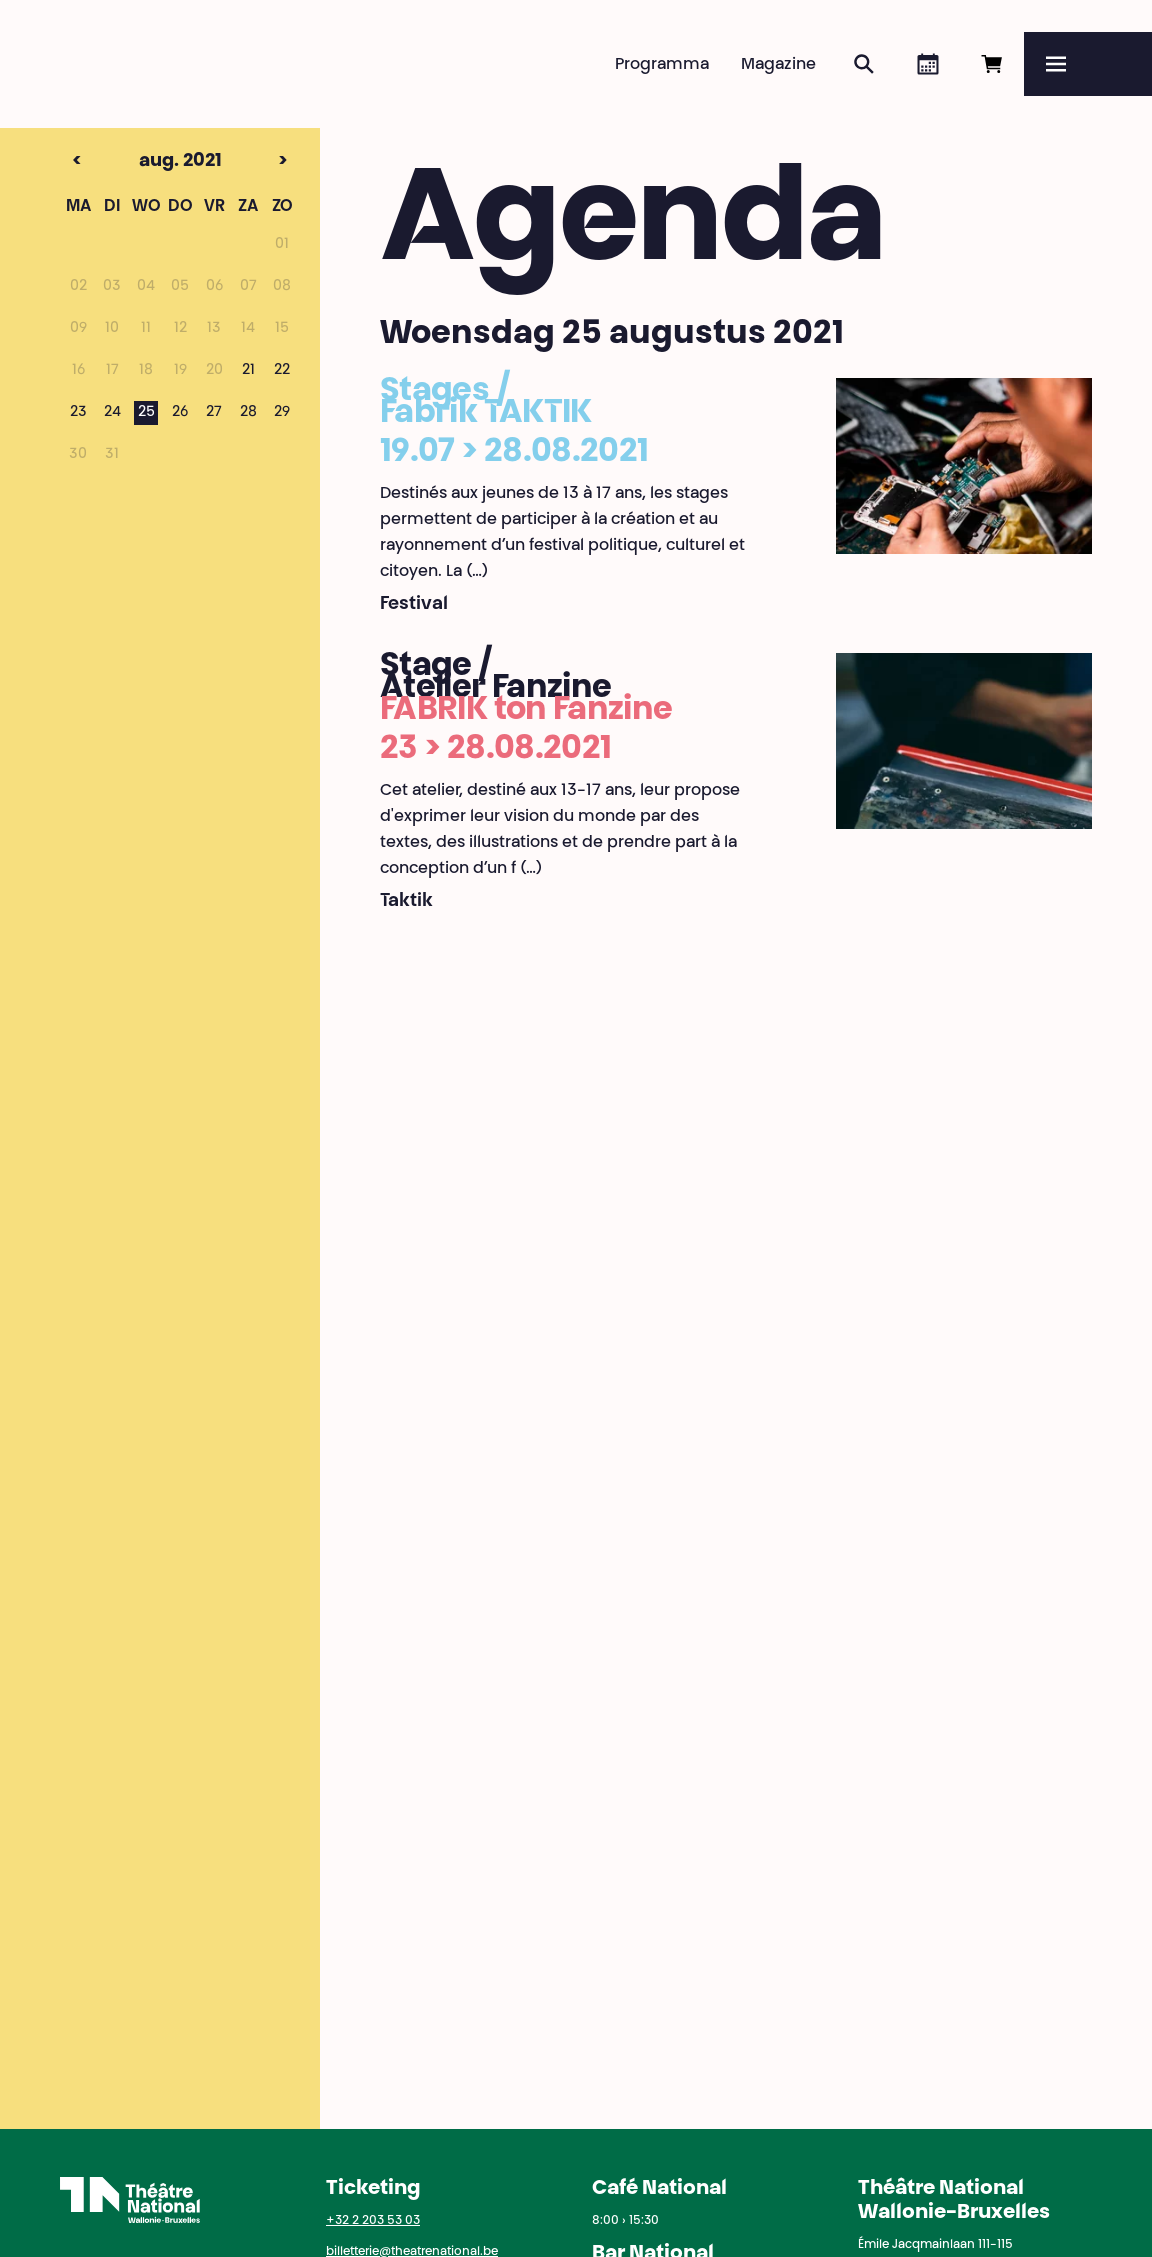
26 (180, 413)
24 (112, 413)
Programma (662, 65)
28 (248, 413)
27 (214, 413)
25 (146, 413)
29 (282, 413)
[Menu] (1088, 64)
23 (78, 413)
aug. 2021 (145, 162)
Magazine (778, 65)
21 (248, 371)
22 (282, 371)
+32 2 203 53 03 (373, 2221)
